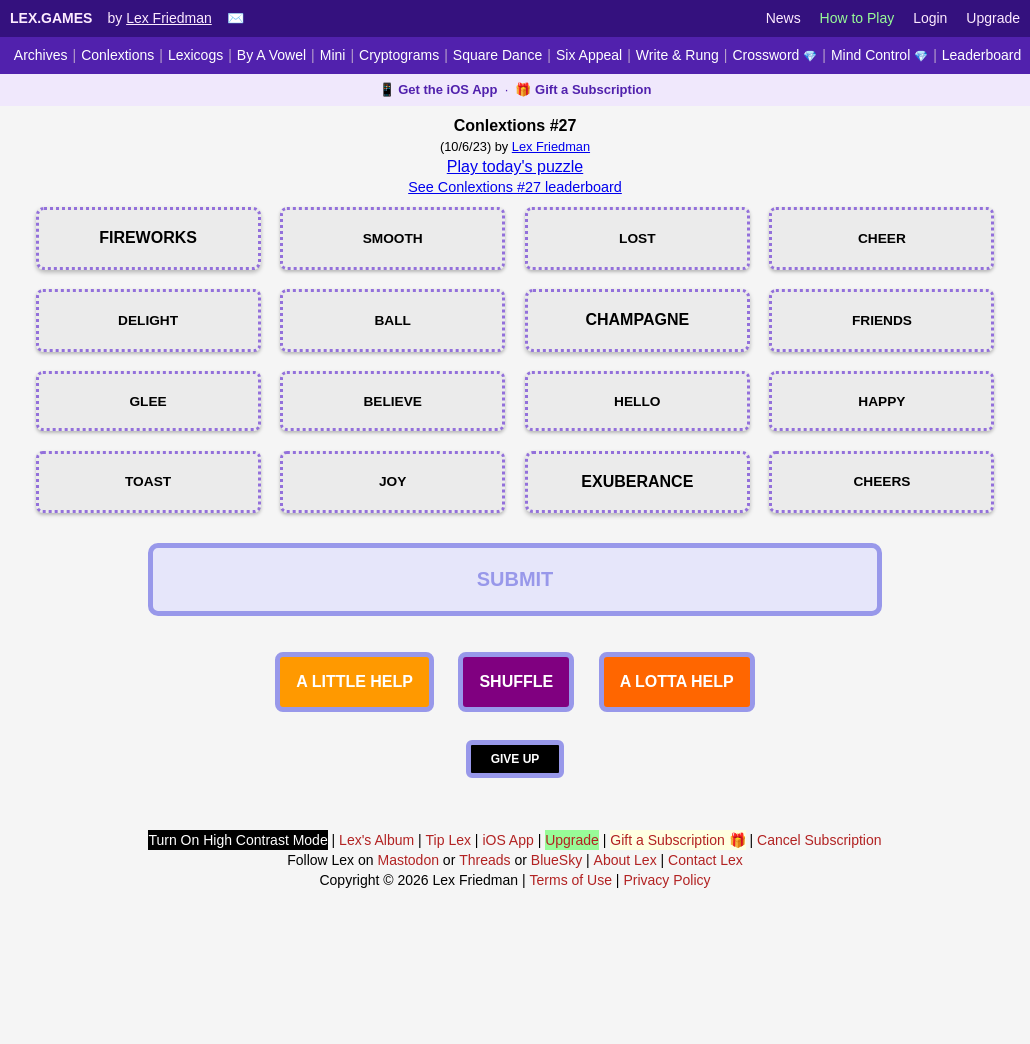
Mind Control (879, 55)
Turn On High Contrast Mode (237, 944)
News (783, 18)
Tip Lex (448, 944)
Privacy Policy (666, 984)
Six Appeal (589, 55)
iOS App (507, 944)
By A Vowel (271, 55)
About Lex (625, 964)
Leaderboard (981, 55)
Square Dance (498, 55)
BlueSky (556, 964)
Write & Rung (677, 55)
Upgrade (993, 18)
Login (930, 18)
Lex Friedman (169, 18)
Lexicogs (195, 55)
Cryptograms (399, 55)
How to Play (857, 18)
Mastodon (407, 964)
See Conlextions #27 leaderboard (515, 187)
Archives (41, 55)
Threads (484, 964)
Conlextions (117, 55)
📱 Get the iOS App (438, 89)
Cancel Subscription (819, 944)
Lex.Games (51, 18)
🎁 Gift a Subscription (583, 89)
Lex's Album (376, 944)
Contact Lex (705, 964)
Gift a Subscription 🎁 (677, 944)
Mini (333, 55)
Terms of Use (571, 984)
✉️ (235, 18)
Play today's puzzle (515, 166)
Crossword (774, 55)
